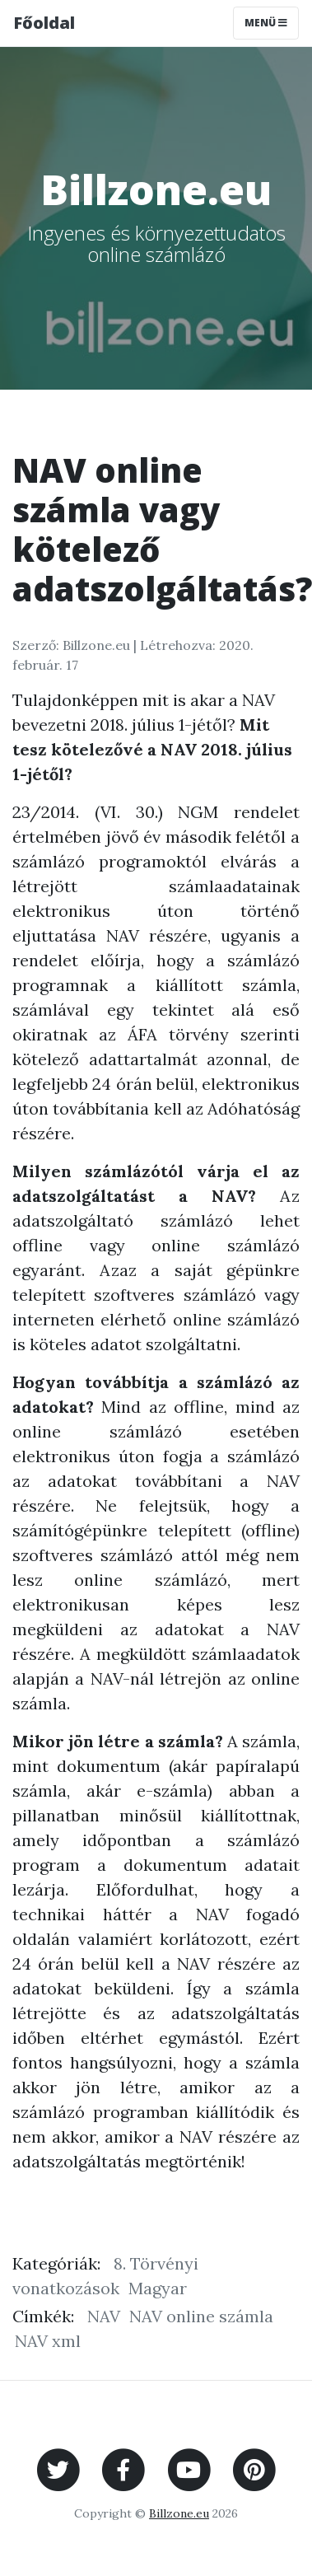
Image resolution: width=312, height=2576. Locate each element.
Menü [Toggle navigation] (265, 23)
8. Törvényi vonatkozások (105, 2275)
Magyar (157, 2288)
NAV (103, 2316)
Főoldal (44, 23)
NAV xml (48, 2341)
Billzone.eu (179, 2513)
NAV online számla (201, 2316)
